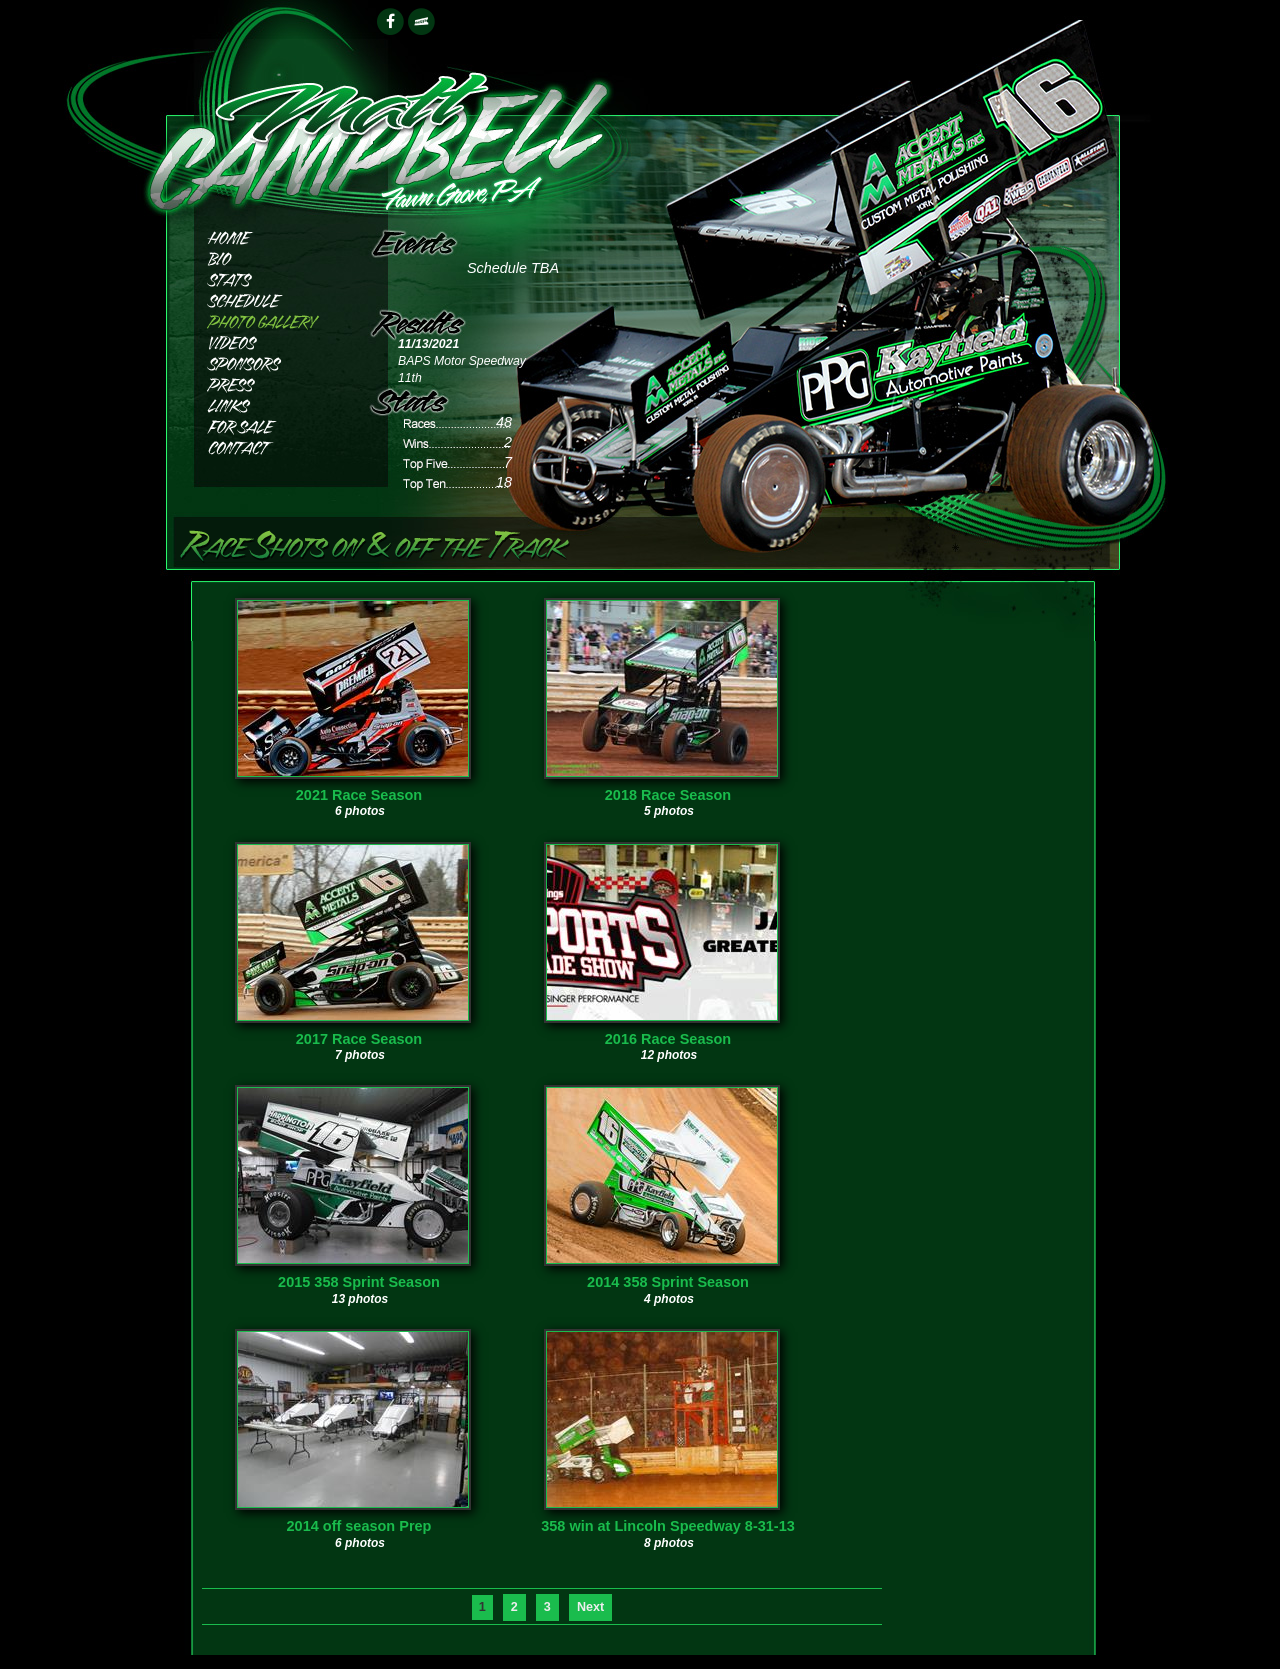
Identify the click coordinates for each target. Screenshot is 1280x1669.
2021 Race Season (359, 795)
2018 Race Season (668, 795)
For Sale (275, 424)
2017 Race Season (359, 1039)
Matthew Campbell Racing (377, 131)
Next (590, 1607)
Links (275, 403)
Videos (275, 340)
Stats (275, 277)
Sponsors (275, 361)
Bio (275, 256)
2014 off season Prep (359, 1526)
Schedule (275, 298)
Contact (275, 445)
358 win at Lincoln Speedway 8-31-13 (668, 1526)
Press (275, 382)
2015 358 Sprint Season (359, 1282)
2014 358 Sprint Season (668, 1282)
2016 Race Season (668, 1039)
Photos (275, 319)
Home (275, 235)
